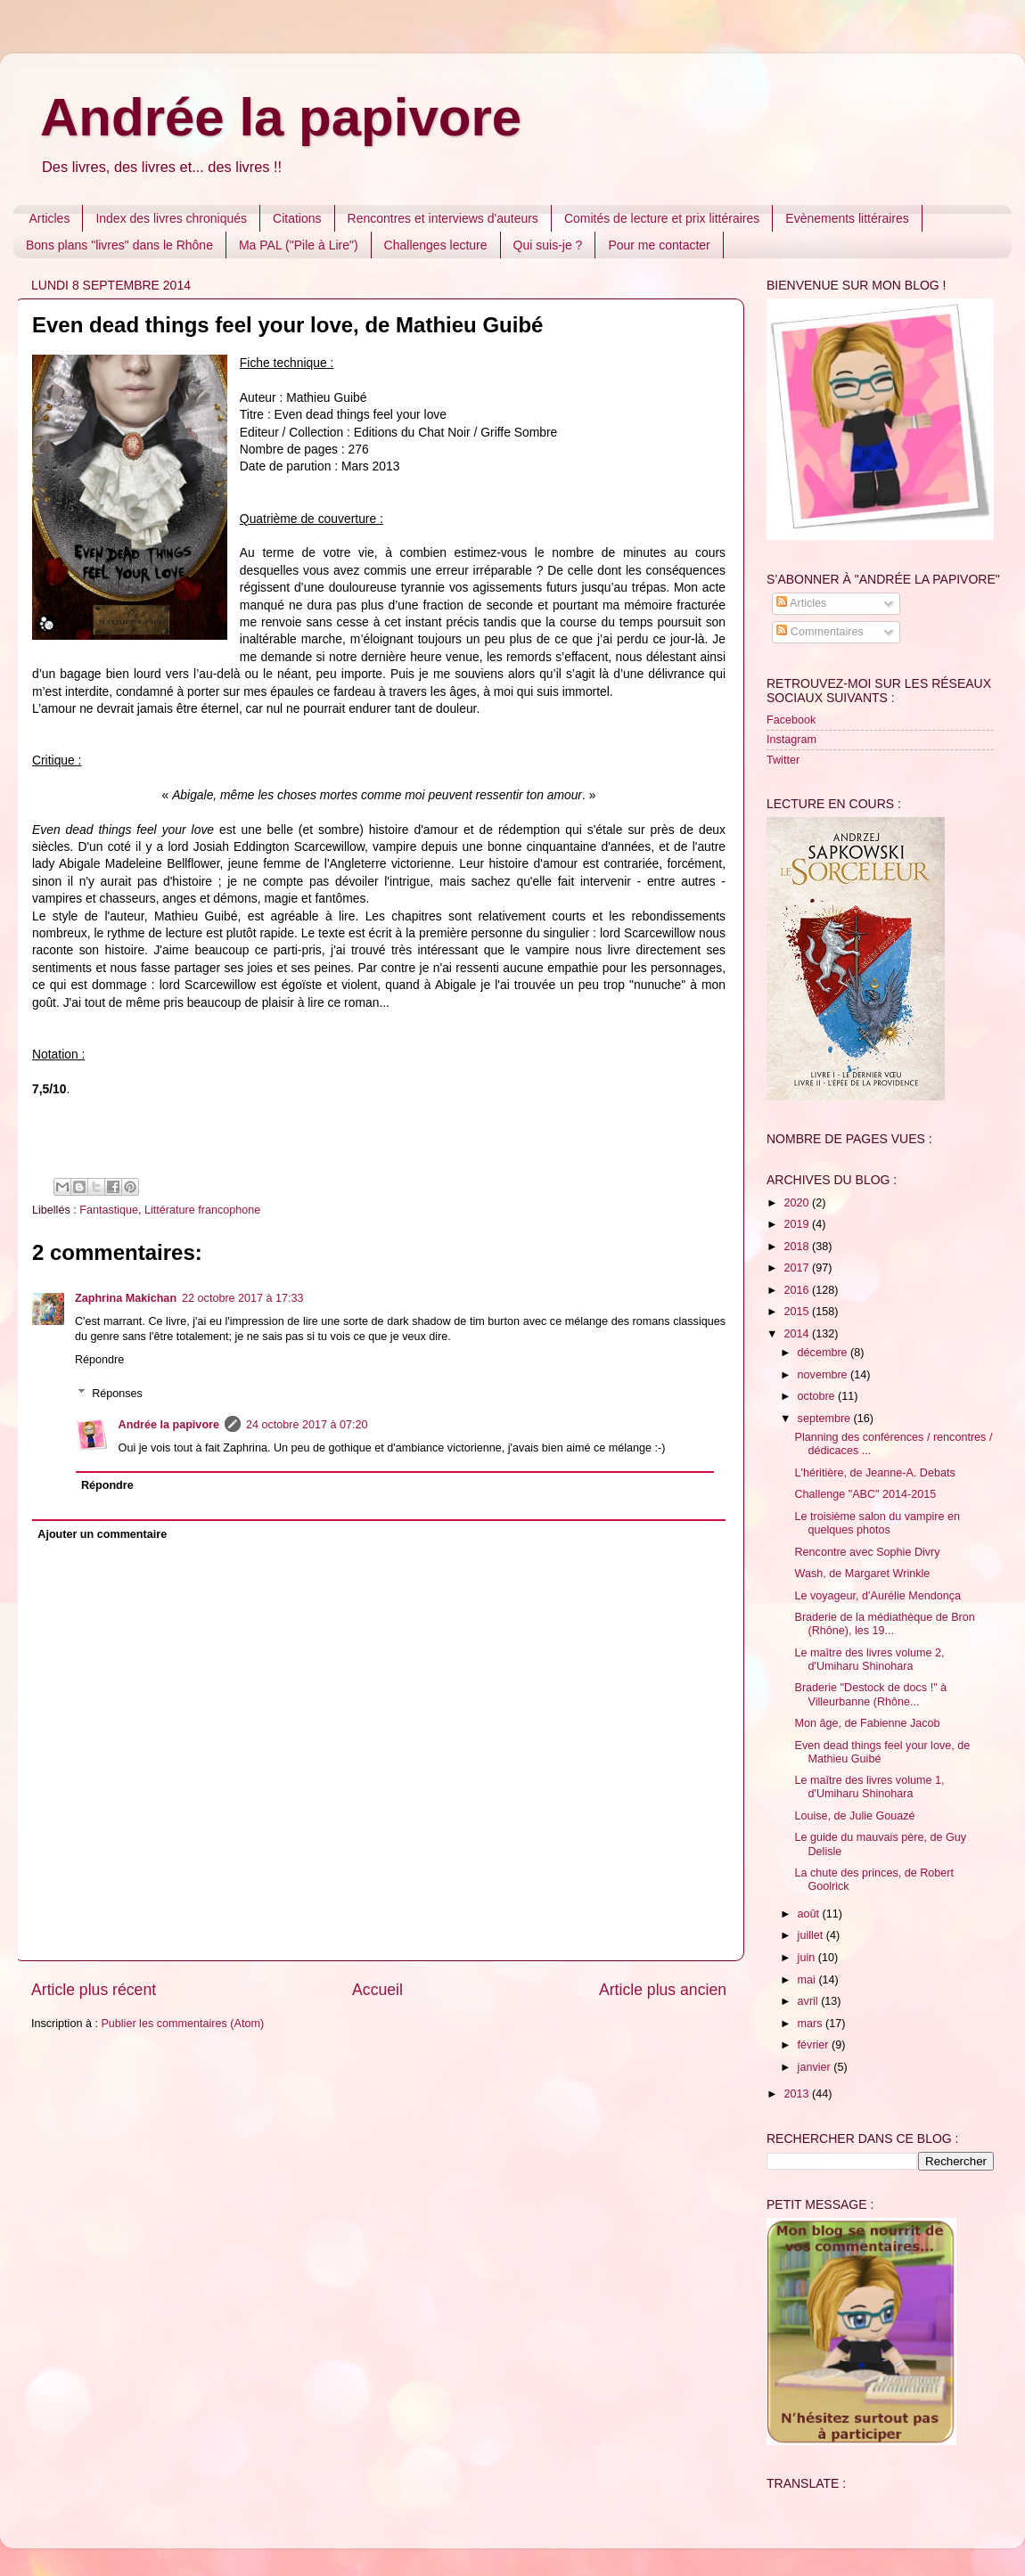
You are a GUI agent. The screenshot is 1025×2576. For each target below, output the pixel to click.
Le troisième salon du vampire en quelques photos (877, 1523)
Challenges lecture (436, 245)
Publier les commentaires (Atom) (182, 2023)
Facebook (791, 720)
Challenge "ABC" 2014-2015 (865, 1494)
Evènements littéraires (847, 218)
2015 (797, 1311)
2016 (797, 1290)
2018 (797, 1246)
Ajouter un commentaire (102, 1534)
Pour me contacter (658, 245)
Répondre (99, 1359)
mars (811, 2023)
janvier (816, 2067)
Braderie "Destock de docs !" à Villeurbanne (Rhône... (870, 1694)
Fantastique (108, 1210)
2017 (797, 1268)
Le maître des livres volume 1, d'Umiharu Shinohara (869, 1787)
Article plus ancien (662, 1990)
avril (810, 2001)
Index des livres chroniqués (171, 218)
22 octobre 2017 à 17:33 (243, 1298)
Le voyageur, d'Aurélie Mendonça (877, 1596)
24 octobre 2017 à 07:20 (307, 1425)
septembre (826, 1418)
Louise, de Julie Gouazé (854, 1816)
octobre (818, 1396)
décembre (824, 1352)
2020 (797, 1203)
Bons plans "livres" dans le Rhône (119, 245)
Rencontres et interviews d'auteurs (443, 218)
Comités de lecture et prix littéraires (661, 218)
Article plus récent (93, 1990)
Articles (49, 218)
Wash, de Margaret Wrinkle (862, 1573)
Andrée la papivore (280, 117)
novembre (824, 1375)
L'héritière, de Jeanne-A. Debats (874, 1473)
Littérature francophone (202, 1210)
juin (808, 1957)
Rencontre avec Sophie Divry (866, 1552)
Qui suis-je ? (548, 245)
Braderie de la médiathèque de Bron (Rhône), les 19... (884, 1624)
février (815, 2045)
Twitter (783, 760)
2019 (797, 1224)
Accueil (377, 1990)
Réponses (117, 1393)
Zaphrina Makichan (125, 1298)
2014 (797, 1334)
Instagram (791, 739)
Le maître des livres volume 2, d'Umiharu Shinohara (869, 1659)
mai (808, 1980)
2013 (797, 2094)
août (810, 1914)
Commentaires (819, 632)
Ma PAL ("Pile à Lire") (298, 245)
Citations (297, 218)
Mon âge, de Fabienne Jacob (866, 1723)
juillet (812, 1935)
